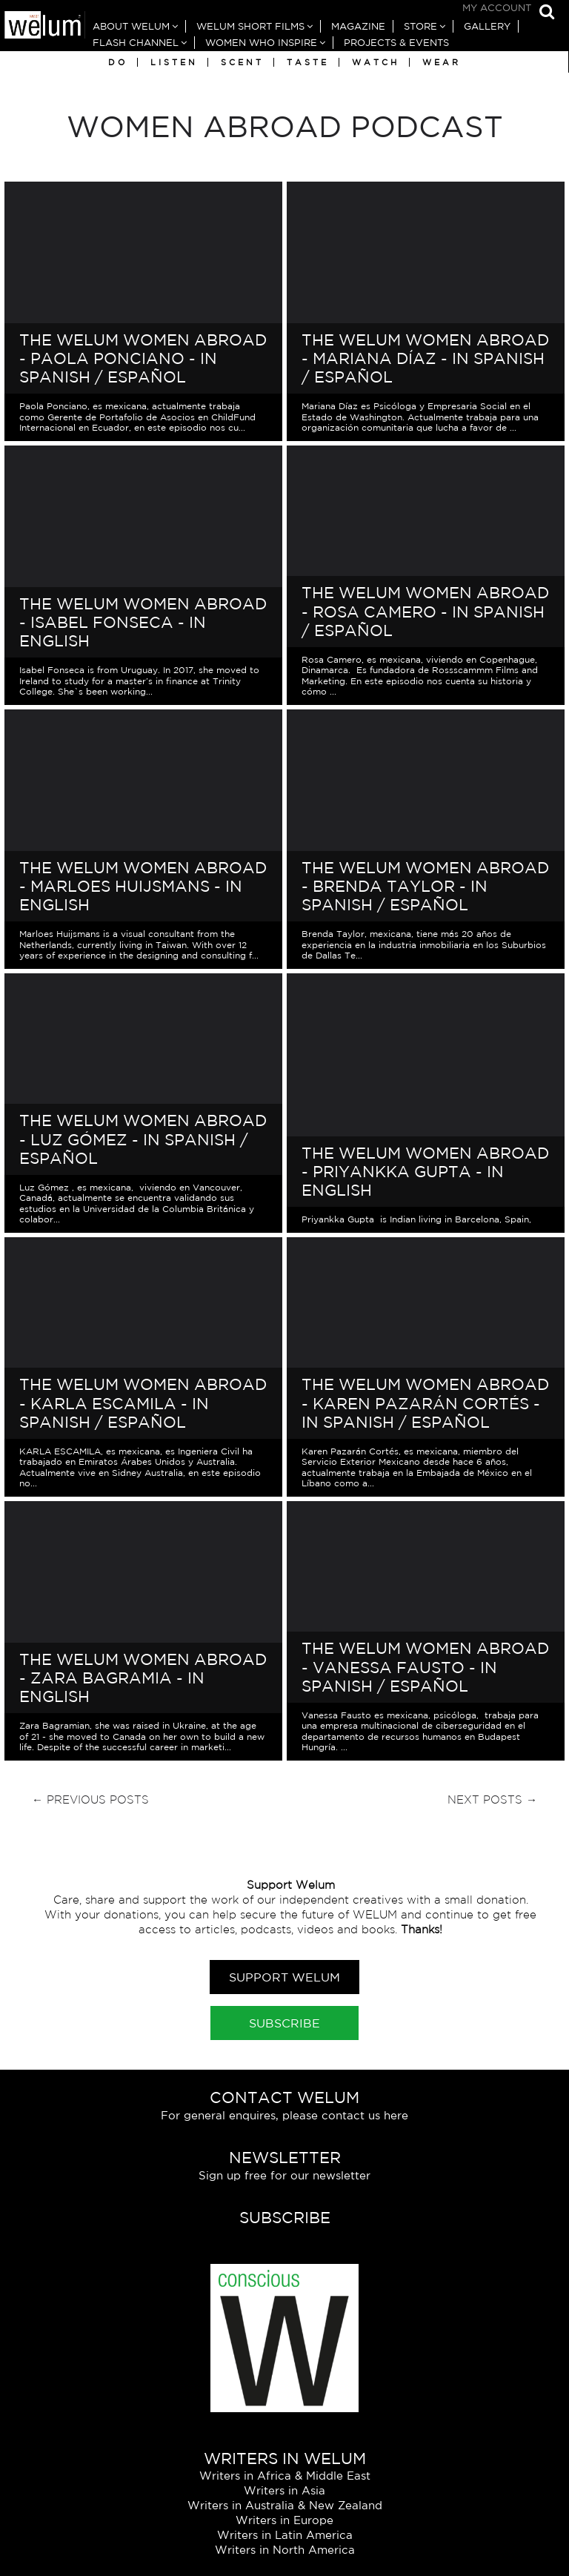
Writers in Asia (284, 2490)
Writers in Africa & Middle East (284, 2475)
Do (117, 62)
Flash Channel (136, 42)
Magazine (358, 26)
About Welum (131, 26)
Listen (174, 62)
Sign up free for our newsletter (284, 2175)
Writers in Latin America (285, 2535)
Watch (375, 62)
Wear (441, 62)
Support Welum (284, 1977)
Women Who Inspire (261, 42)
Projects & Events (396, 42)
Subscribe (284, 2023)
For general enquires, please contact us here (284, 2115)
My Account (496, 7)
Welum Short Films (250, 26)
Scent (242, 62)
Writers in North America (285, 2549)
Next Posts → (492, 1799)
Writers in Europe (284, 2520)
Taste (308, 62)
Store (420, 26)
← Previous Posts (90, 1799)
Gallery (487, 26)
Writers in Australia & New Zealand (284, 2505)
